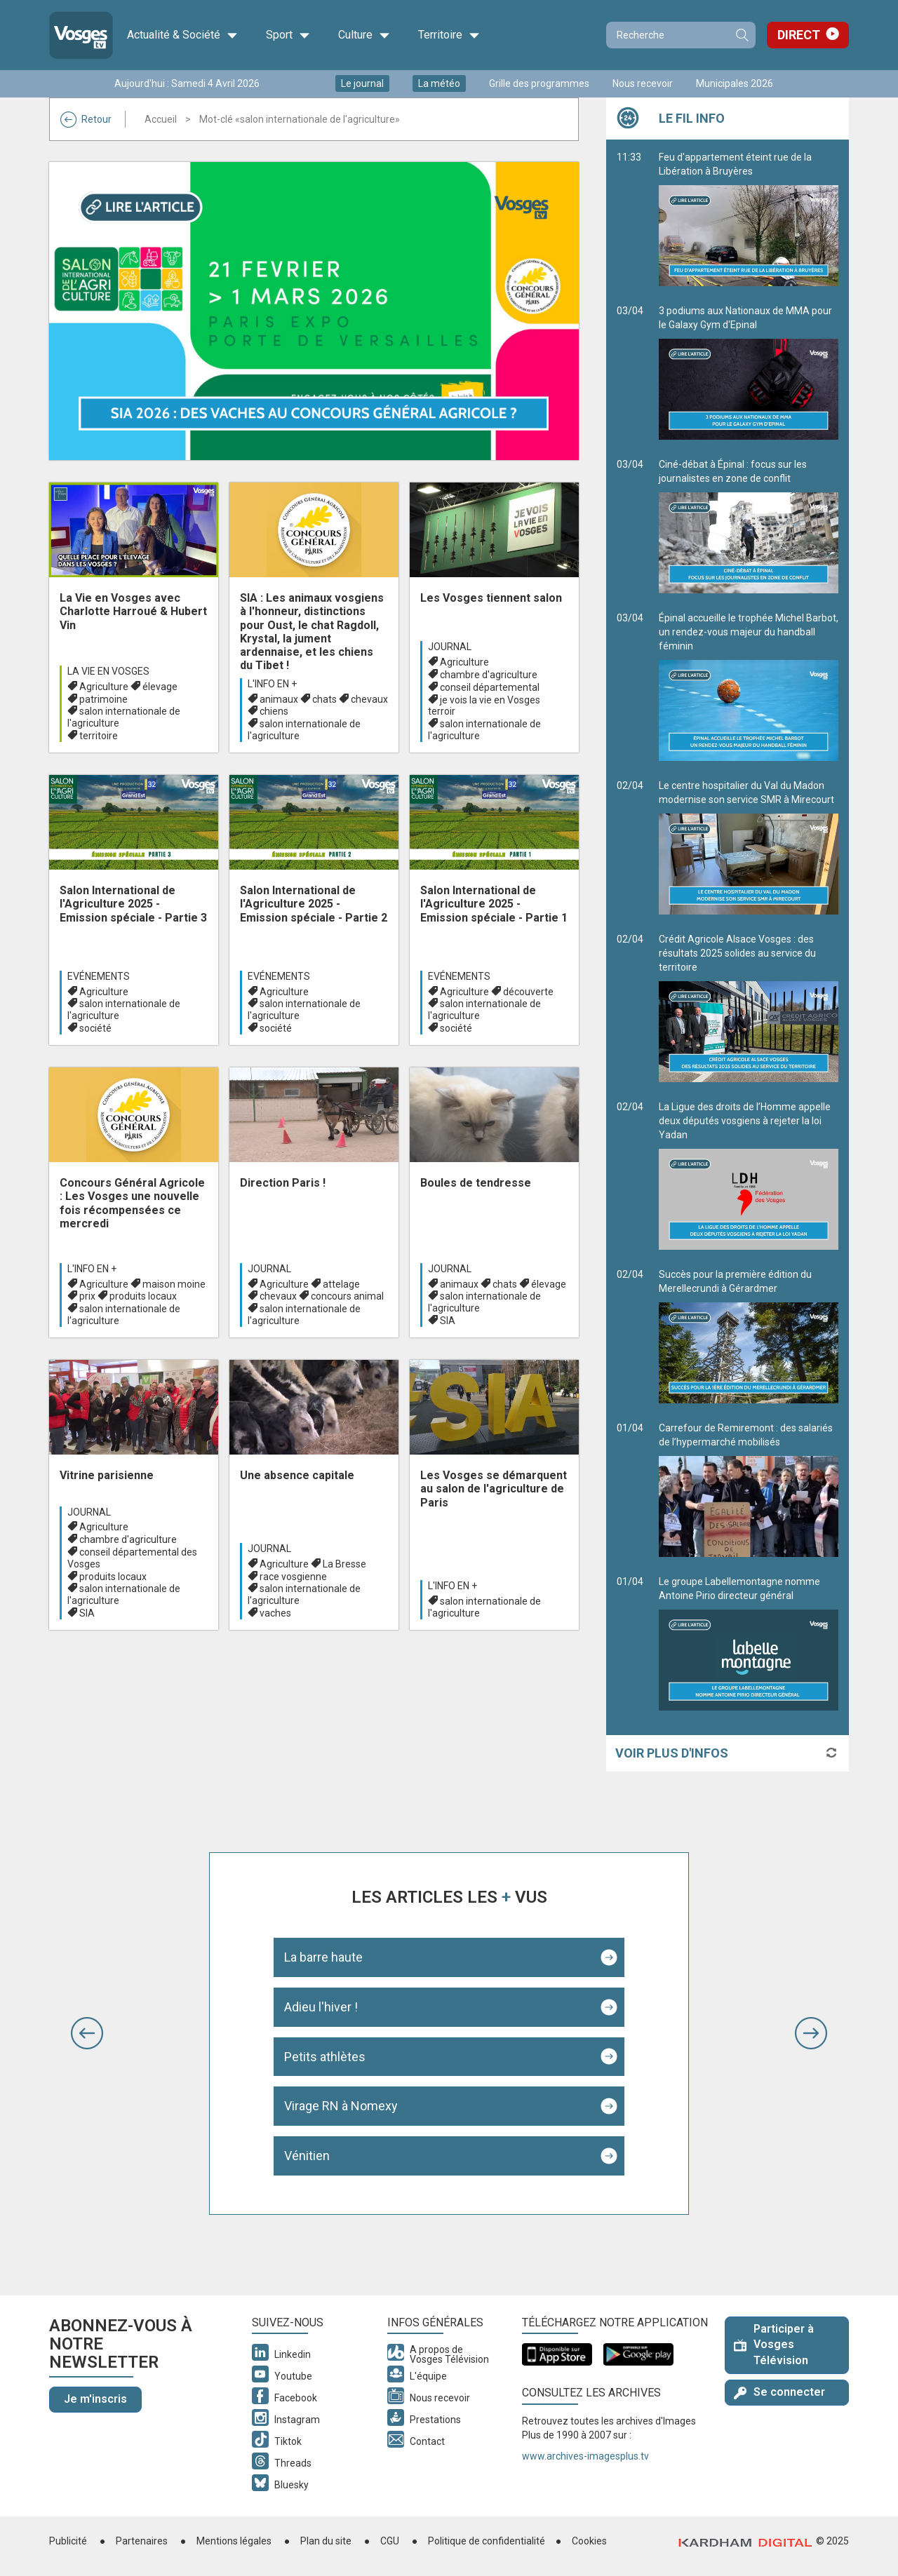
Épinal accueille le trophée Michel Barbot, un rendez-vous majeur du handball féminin (748, 686)
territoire (98, 735)
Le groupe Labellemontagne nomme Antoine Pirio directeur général (748, 1643)
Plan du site (325, 2541)
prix (87, 1296)
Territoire (449, 35)
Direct (798, 34)
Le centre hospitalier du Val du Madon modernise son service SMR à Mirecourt (748, 847)
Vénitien (307, 2155)
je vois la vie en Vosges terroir (484, 705)
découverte (528, 991)
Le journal (362, 83)
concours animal (347, 1296)
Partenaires (142, 2541)
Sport (288, 35)
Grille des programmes (539, 83)
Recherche (741, 35)
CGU (389, 2541)
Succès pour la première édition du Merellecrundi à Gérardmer (748, 1336)
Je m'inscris (95, 2399)
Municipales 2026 (734, 83)
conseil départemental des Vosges (132, 1558)
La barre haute (323, 1957)
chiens (274, 711)
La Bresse (344, 1564)
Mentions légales (234, 2541)
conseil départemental (490, 687)
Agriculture (103, 686)
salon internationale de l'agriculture (123, 717)
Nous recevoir (642, 83)
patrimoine (103, 699)
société (95, 1028)
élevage (159, 686)
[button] (87, 2033)
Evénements (98, 976)
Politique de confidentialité (486, 2541)
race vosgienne (293, 1576)
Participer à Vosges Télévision (774, 2345)
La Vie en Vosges (108, 671)
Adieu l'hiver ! (321, 2007)
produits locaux (143, 1296)
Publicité (68, 2541)
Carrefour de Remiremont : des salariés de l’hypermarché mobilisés (748, 1489)
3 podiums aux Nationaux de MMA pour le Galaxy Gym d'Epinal (748, 372)
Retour (86, 119)
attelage (341, 1284)
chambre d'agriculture (488, 674)
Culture (364, 35)
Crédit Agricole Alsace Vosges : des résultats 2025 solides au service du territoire (748, 1007)
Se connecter (779, 2392)
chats (324, 699)
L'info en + (272, 683)
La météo (439, 83)
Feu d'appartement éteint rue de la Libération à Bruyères (748, 218)
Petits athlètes (325, 2056)
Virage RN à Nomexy (341, 2105)
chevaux (369, 699)
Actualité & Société (182, 35)
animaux (279, 699)
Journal (449, 646)
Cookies (589, 2541)
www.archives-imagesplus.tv (585, 2456)
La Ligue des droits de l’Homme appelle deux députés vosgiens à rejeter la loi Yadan (748, 1175)
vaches (275, 1613)
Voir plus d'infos (671, 1753)
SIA (447, 1320)
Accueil (161, 119)
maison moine (174, 1284)
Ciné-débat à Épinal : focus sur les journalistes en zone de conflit (748, 526)
